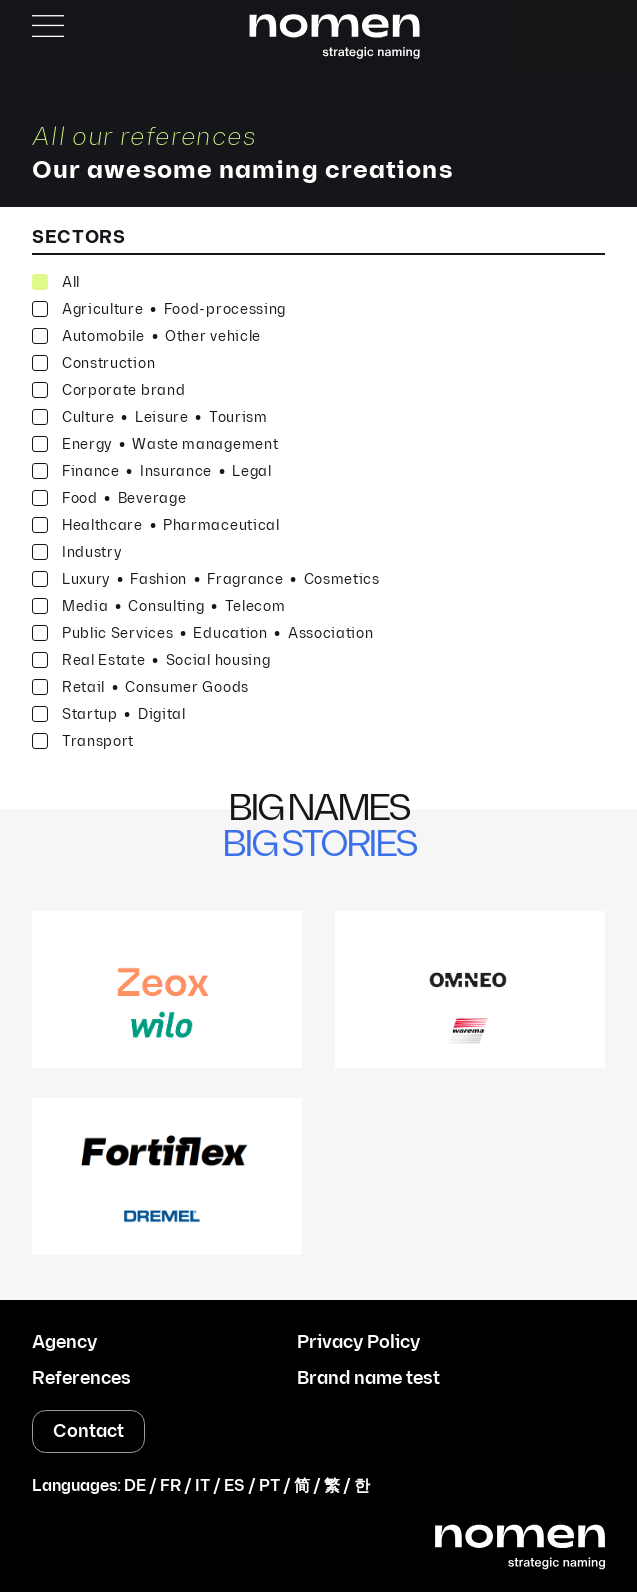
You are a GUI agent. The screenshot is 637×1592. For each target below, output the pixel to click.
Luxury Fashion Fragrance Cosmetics (206, 579)
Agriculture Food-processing (159, 309)
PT (269, 1486)
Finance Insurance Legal (152, 471)
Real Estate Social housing (151, 660)
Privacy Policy (358, 1343)
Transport (83, 741)
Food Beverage (109, 498)
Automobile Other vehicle (146, 336)
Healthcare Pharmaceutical (156, 525)
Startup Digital (109, 714)
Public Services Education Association (203, 633)
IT (202, 1486)
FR (170, 1486)
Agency (64, 1343)
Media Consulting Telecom (159, 606)
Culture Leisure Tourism (150, 417)
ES (234, 1486)
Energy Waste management (155, 444)
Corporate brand (109, 390)
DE (135, 1486)
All (56, 282)
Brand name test (368, 1379)
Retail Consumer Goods (140, 687)
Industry (77, 552)
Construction (93, 363)
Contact (88, 1431)
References (81, 1379)
